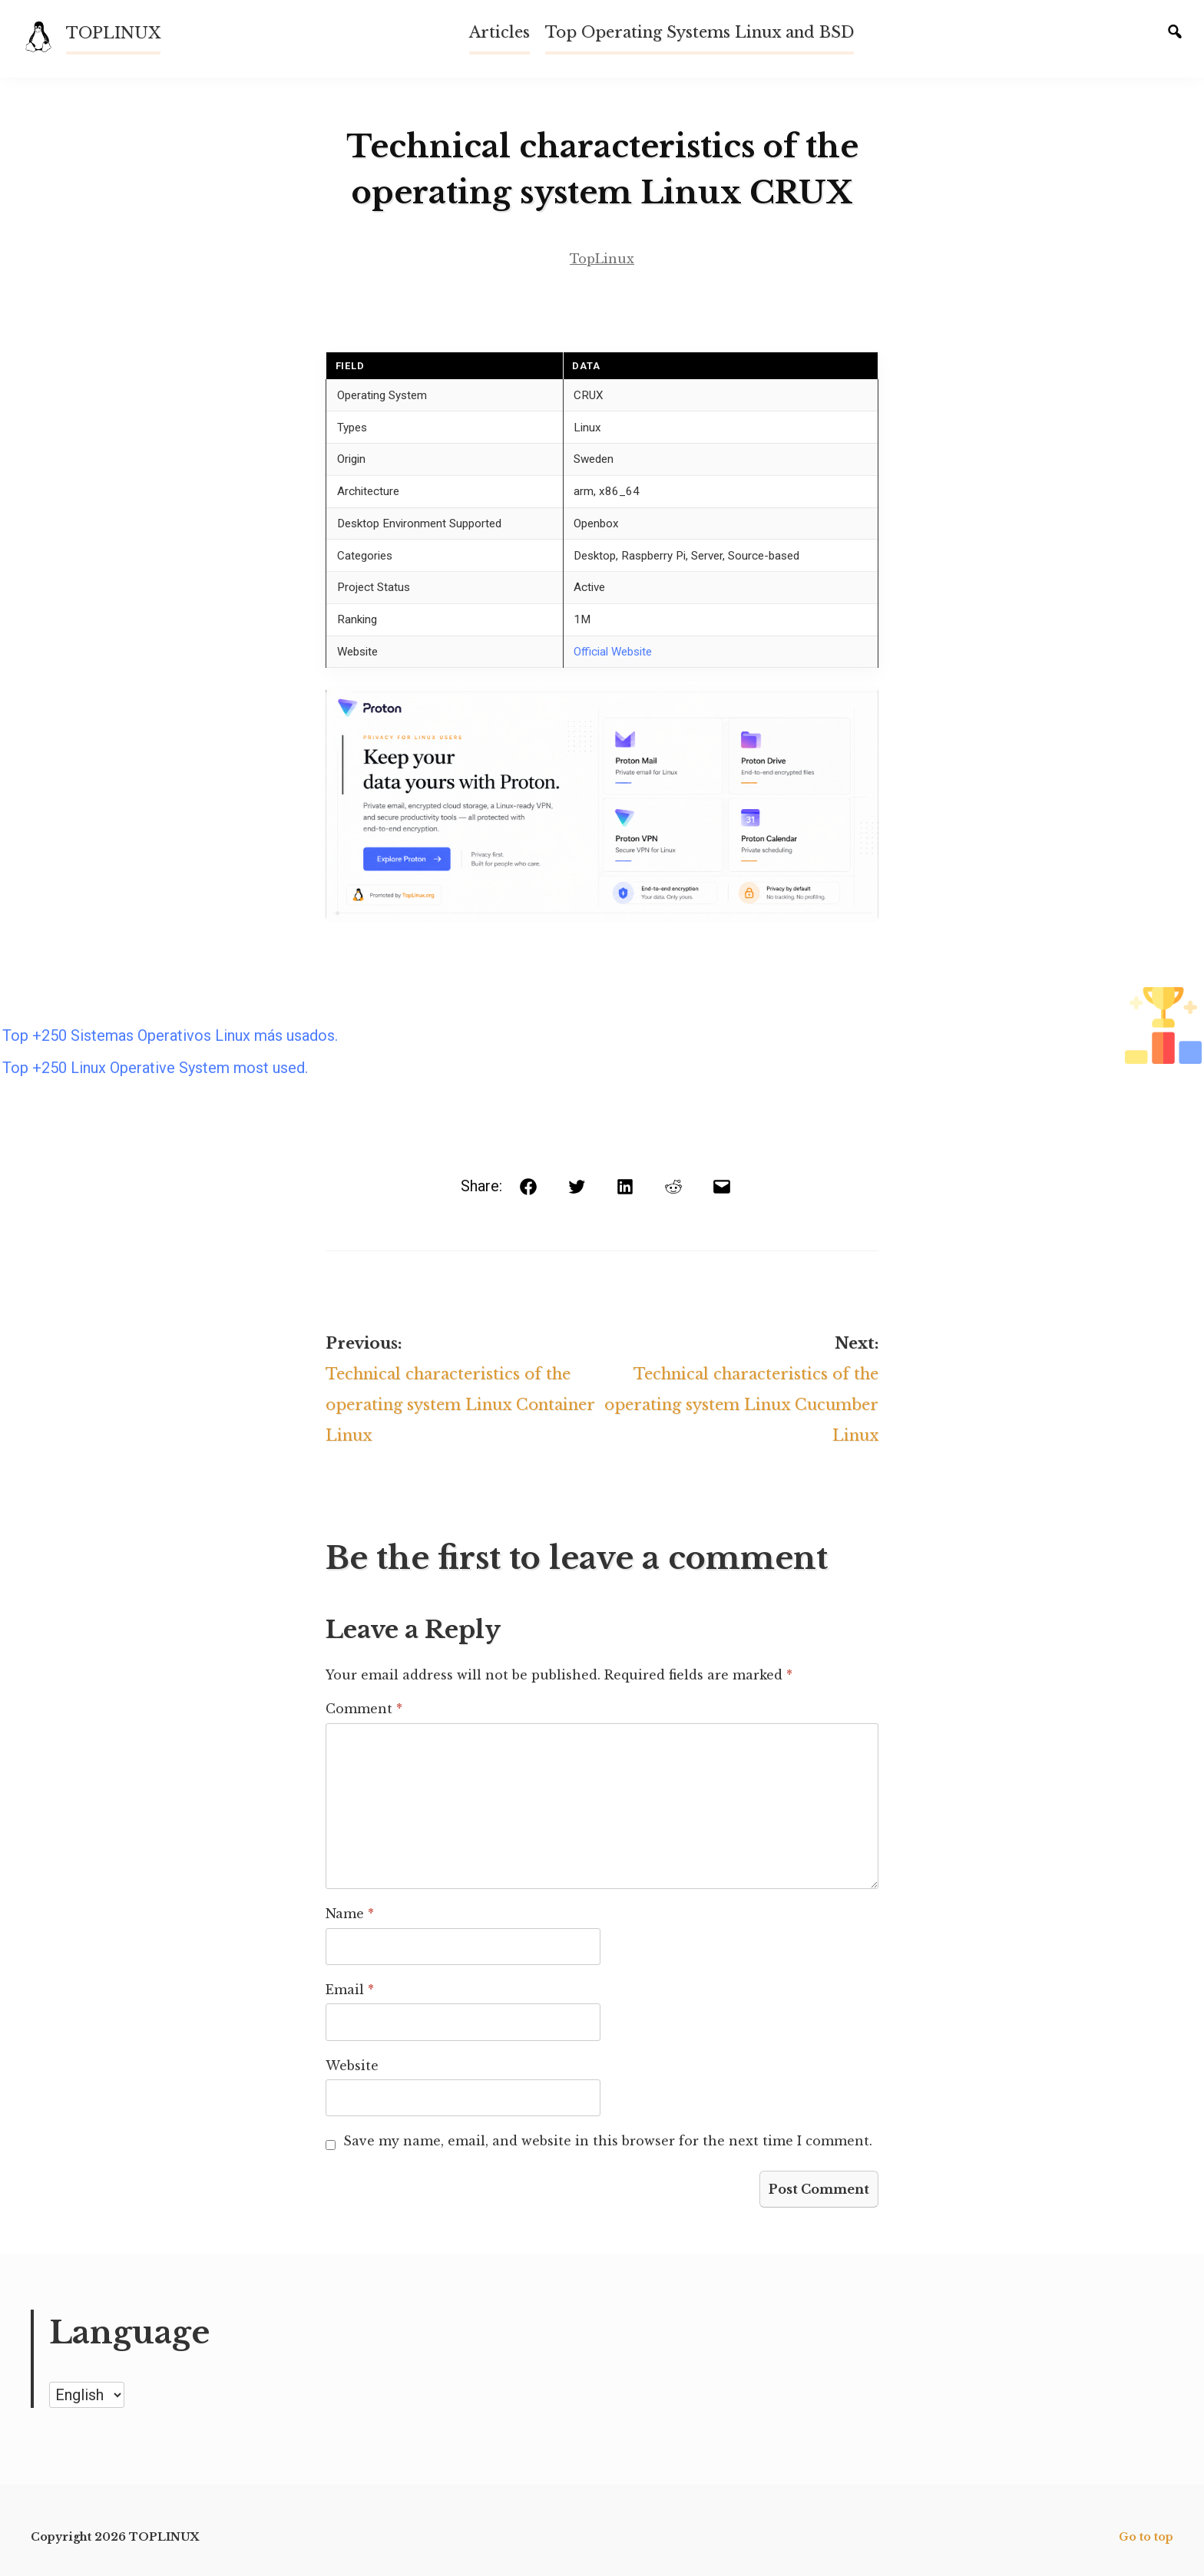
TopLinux (602, 258)
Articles (499, 32)
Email (350, 1989)
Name (350, 1913)
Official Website (613, 652)
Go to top (1146, 2537)
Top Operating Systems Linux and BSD (699, 32)
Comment (364, 1708)
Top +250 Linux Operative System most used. (155, 1067)
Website (352, 2065)
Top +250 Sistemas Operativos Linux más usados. (170, 1035)
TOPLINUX (113, 33)
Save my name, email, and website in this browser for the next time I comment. (607, 2140)
